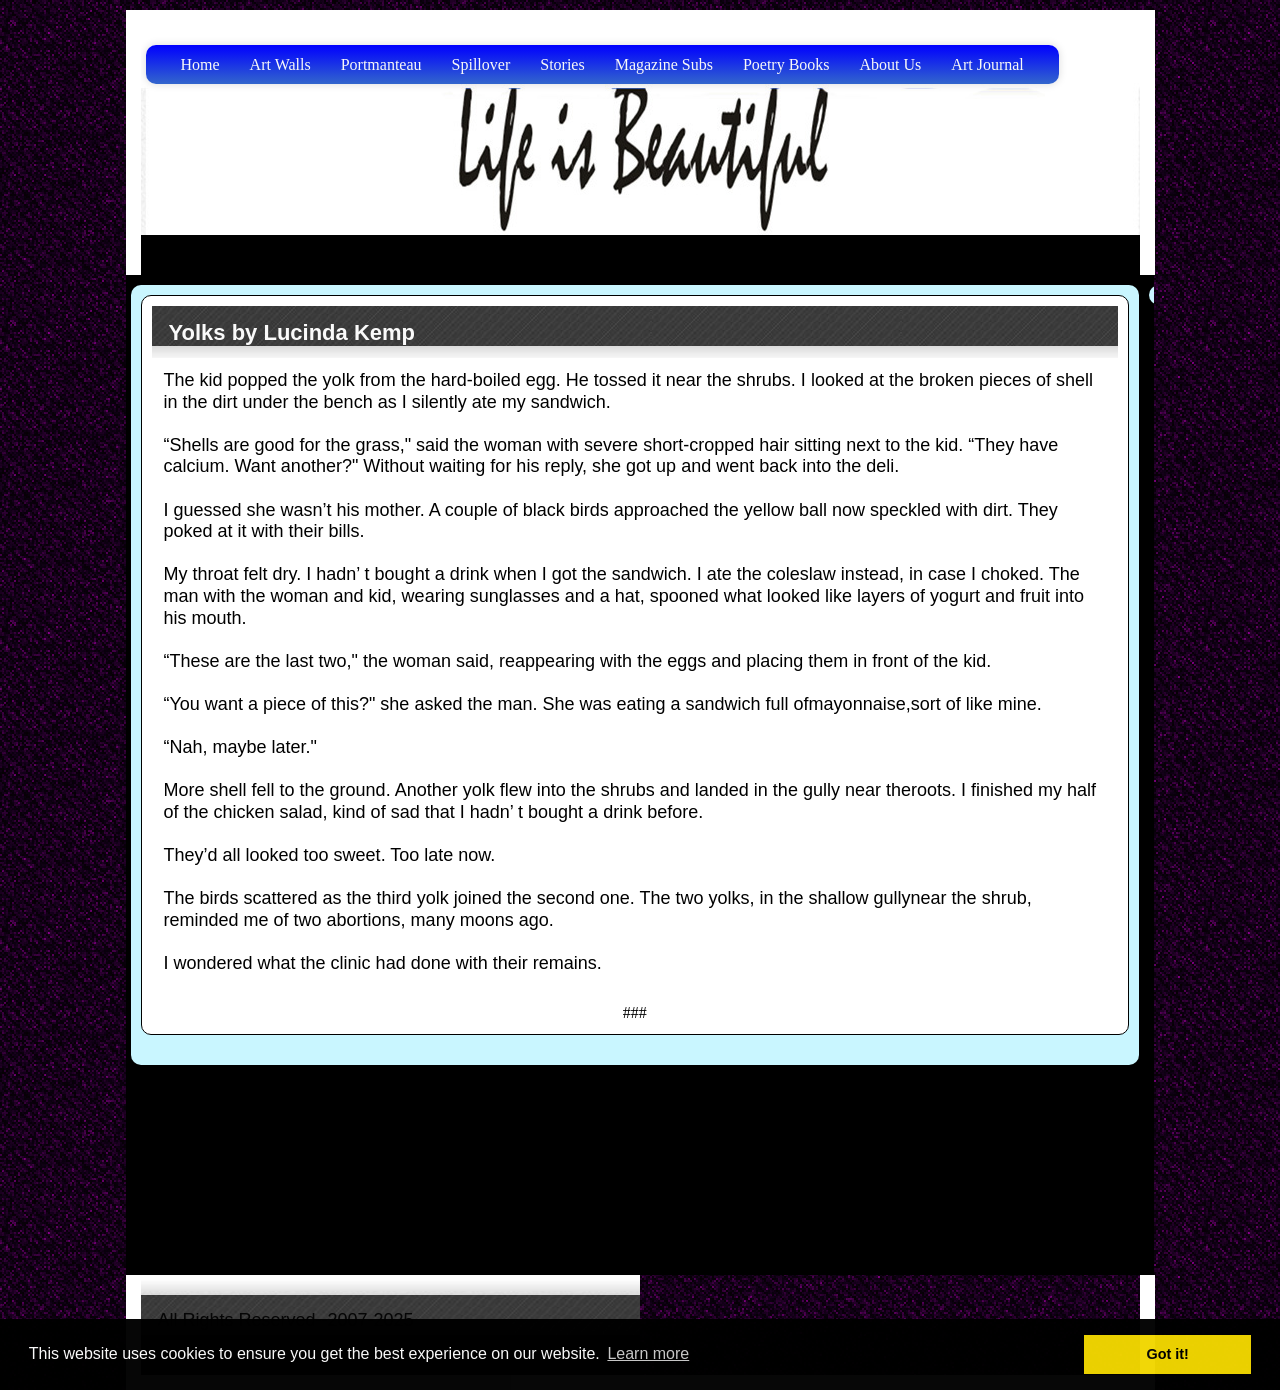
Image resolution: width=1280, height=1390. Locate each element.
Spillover (481, 64)
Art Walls (280, 64)
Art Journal (987, 64)
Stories (562, 64)
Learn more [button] (648, 1353)
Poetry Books (786, 64)
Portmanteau (381, 64)
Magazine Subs (664, 64)
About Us (891, 64)
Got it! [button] (1168, 1354)
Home (200, 64)
